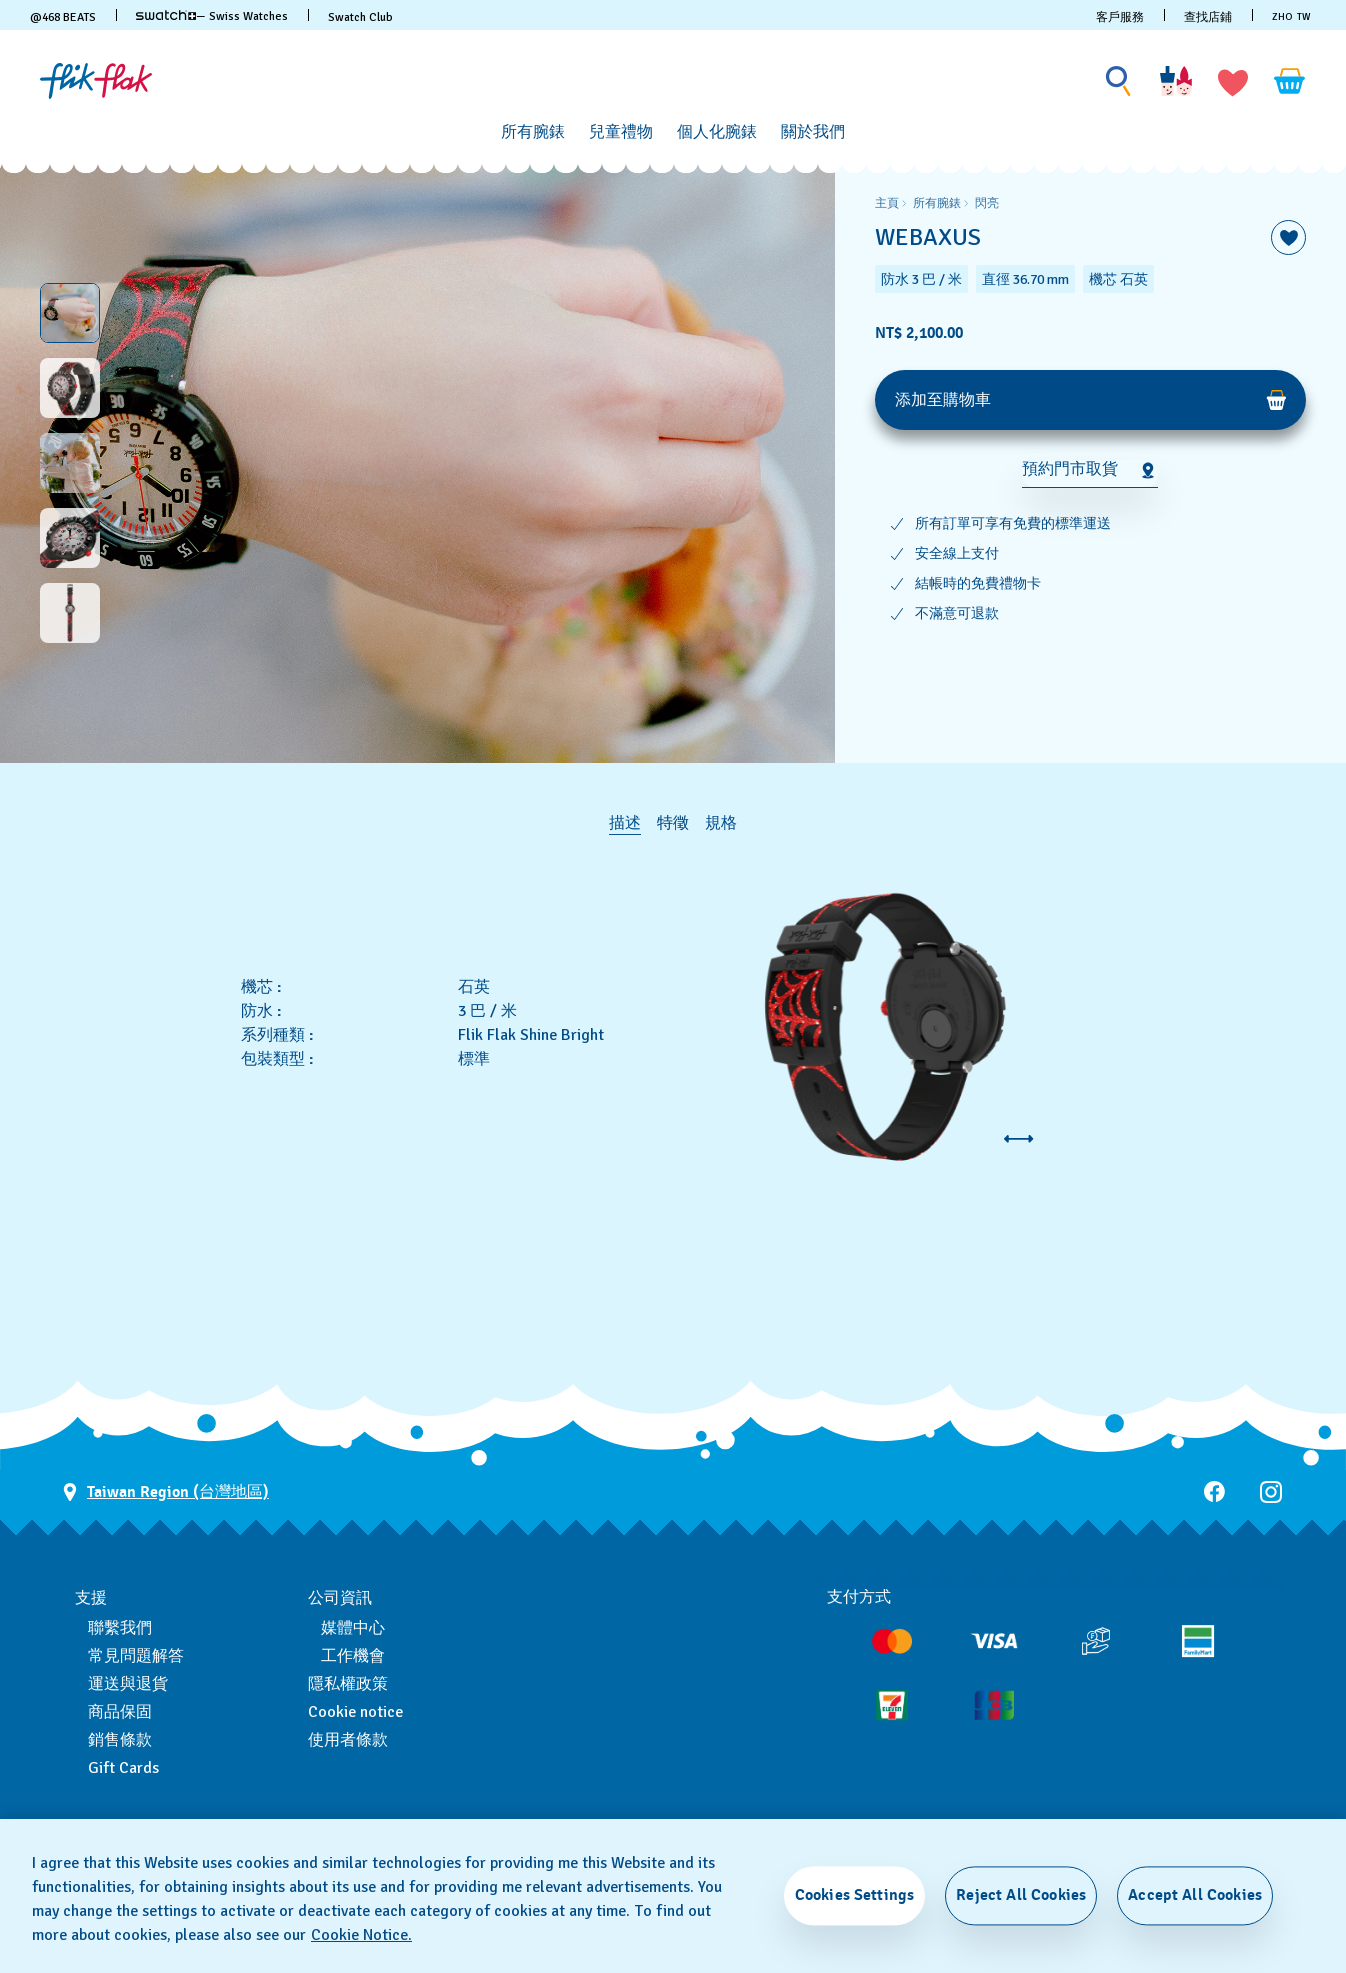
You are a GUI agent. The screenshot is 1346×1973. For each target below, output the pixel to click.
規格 (721, 823)
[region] (1090, 463)
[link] (166, 15)
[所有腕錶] (533, 132)
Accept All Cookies (1195, 1895)
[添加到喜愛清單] (1288, 237)
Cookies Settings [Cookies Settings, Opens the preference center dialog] (855, 1895)
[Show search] (1119, 81)
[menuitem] (533, 129)
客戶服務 (1120, 17)
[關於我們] (813, 132)
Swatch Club (360, 17)
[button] (1233, 81)
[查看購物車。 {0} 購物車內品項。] (1290, 81)
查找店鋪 (1208, 17)
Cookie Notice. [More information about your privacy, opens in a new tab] (361, 1935)
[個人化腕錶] (717, 132)
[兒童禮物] (621, 132)
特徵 (673, 823)
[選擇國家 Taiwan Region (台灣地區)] (166, 1492)
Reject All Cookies (1021, 1895)
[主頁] (96, 81)
